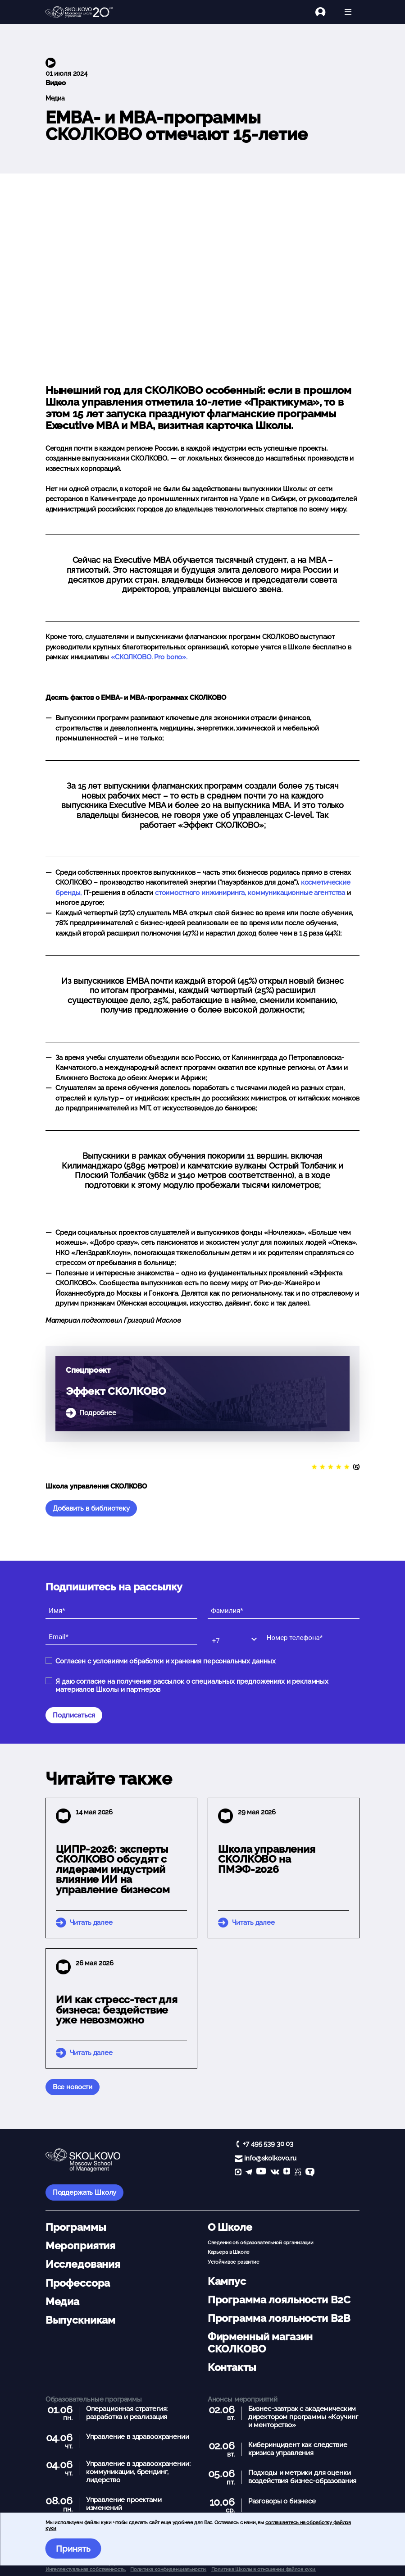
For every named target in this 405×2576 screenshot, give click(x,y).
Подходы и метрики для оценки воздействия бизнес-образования (302, 2477)
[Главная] (79, 12)
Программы (76, 2227)
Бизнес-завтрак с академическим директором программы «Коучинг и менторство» (303, 2417)
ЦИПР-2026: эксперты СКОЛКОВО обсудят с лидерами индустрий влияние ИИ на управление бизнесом (112, 1869)
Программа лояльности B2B (279, 2318)
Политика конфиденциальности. (168, 2569)
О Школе (230, 2227)
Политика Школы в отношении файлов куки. (263, 2569)
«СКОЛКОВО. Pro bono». (149, 657)
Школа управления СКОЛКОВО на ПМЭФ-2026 (266, 1859)
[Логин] (325, 12)
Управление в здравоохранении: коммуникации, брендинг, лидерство (138, 2472)
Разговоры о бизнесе (282, 2501)
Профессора (78, 2283)
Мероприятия (80, 2246)
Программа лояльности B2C (279, 2300)
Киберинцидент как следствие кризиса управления (297, 2449)
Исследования (83, 2264)
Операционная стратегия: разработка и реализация (127, 2413)
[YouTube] (261, 2173)
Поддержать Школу (85, 2192)
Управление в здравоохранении (137, 2437)
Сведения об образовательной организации (261, 2242)
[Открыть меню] (348, 12)
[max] (238, 2173)
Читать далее (91, 1922)
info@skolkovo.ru (270, 2158)
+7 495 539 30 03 (268, 2144)
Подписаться (74, 1715)
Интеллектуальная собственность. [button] (86, 2569)
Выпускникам (80, 2320)
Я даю (191, 1685)
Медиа (55, 98)
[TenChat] (309, 2173)
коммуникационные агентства (296, 893)
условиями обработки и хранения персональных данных (184, 1661)
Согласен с (165, 1661)
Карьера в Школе (229, 2252)
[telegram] (249, 2173)
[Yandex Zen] (286, 2173)
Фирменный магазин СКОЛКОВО (260, 2342)
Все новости (72, 2087)
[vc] (297, 2173)
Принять (73, 2548)
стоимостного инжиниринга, (200, 893)
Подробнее (97, 1413)
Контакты (232, 2367)
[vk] (274, 2173)
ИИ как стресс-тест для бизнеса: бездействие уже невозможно (116, 2010)
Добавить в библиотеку (91, 1508)
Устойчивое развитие (233, 2262)
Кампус (227, 2281)
